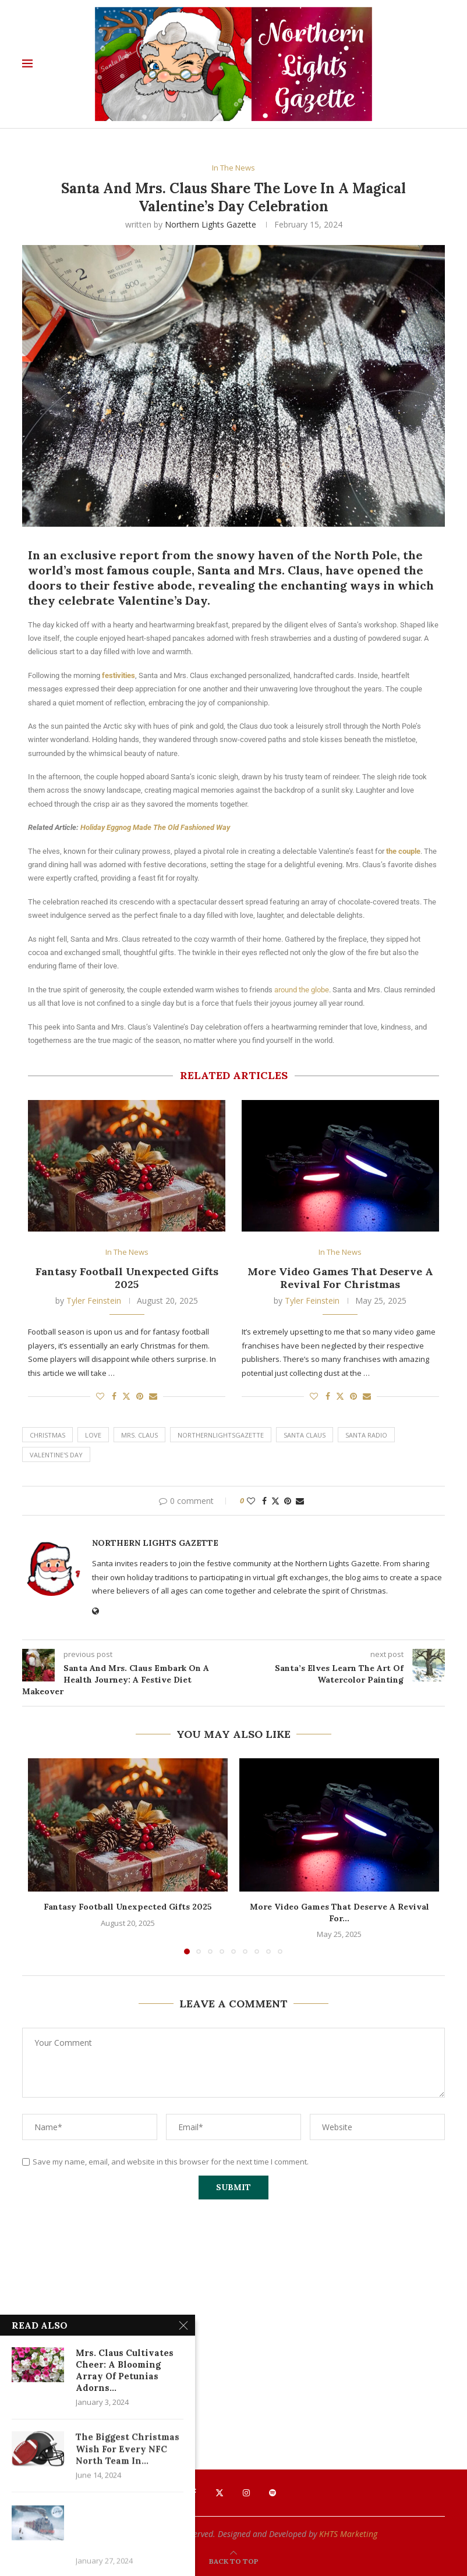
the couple (403, 851)
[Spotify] (272, 2493)
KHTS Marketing (348, 2533)
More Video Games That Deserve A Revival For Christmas (340, 1278)
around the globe (301, 989)
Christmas (47, 1435)
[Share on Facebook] (114, 1396)
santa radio (366, 1435)
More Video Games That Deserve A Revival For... (339, 1912)
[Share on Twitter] (126, 1396)
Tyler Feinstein (93, 1300)
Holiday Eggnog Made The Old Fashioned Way (155, 827)
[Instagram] (246, 2493)
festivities (118, 675)
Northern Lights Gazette (210, 224)
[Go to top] (234, 2561)
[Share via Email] (153, 1396)
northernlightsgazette (221, 1435)
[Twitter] (219, 2493)
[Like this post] (100, 1396)
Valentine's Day (56, 1454)
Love (93, 1435)
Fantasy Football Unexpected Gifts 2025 (127, 1278)
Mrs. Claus (139, 1435)
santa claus (305, 1435)
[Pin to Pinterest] (139, 1396)
